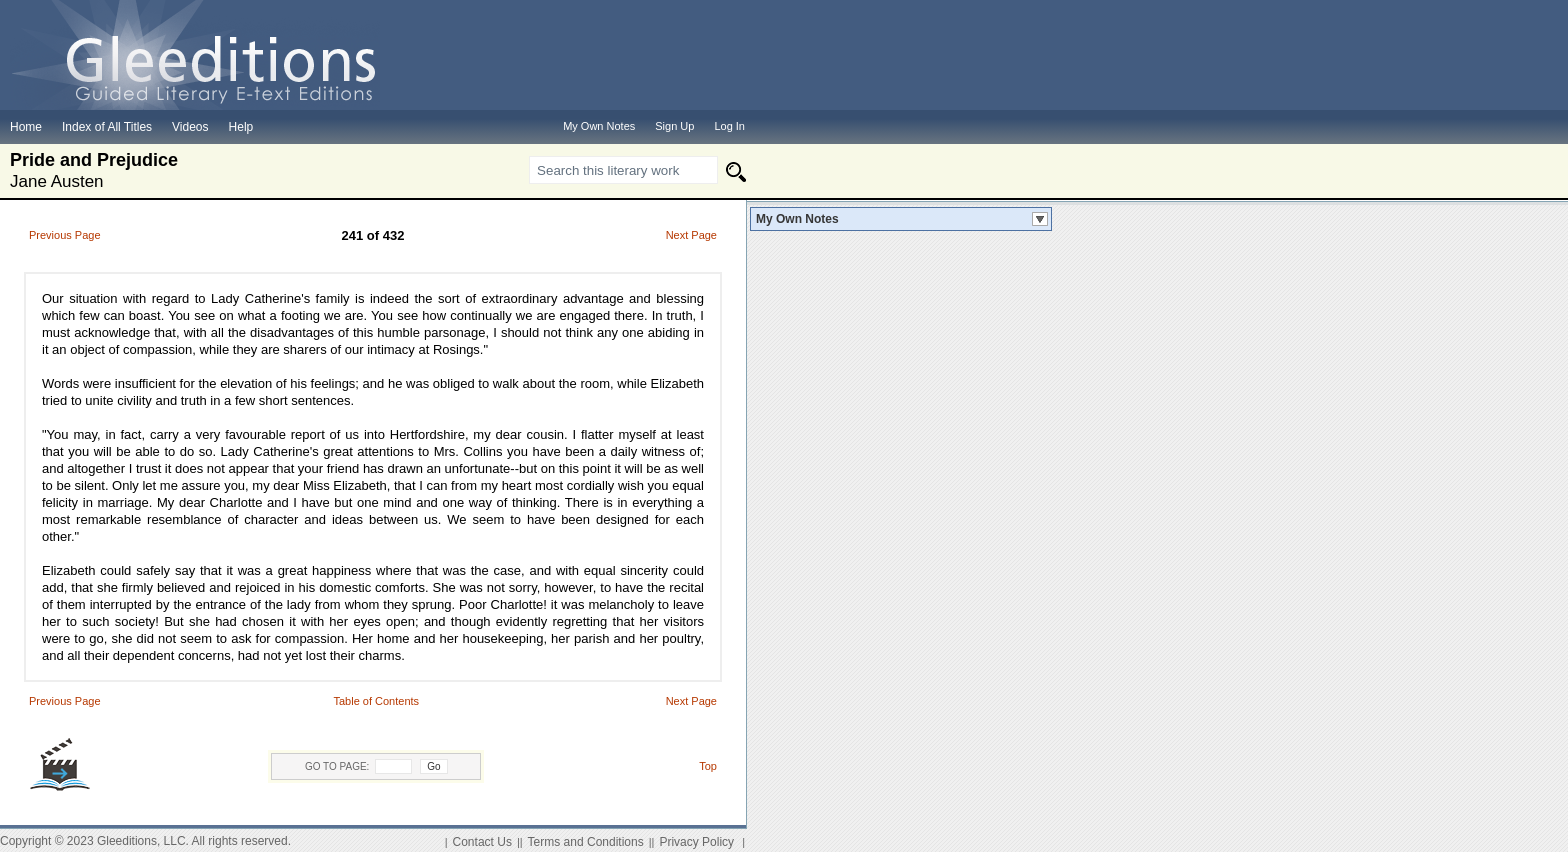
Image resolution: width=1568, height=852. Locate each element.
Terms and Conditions (586, 842)
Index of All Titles (107, 127)
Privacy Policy (696, 842)
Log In (729, 126)
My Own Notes (797, 219)
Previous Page (65, 235)
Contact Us (482, 842)
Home (26, 127)
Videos (190, 127)
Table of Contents (376, 701)
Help (241, 127)
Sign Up (674, 126)
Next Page (691, 235)
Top (708, 766)
